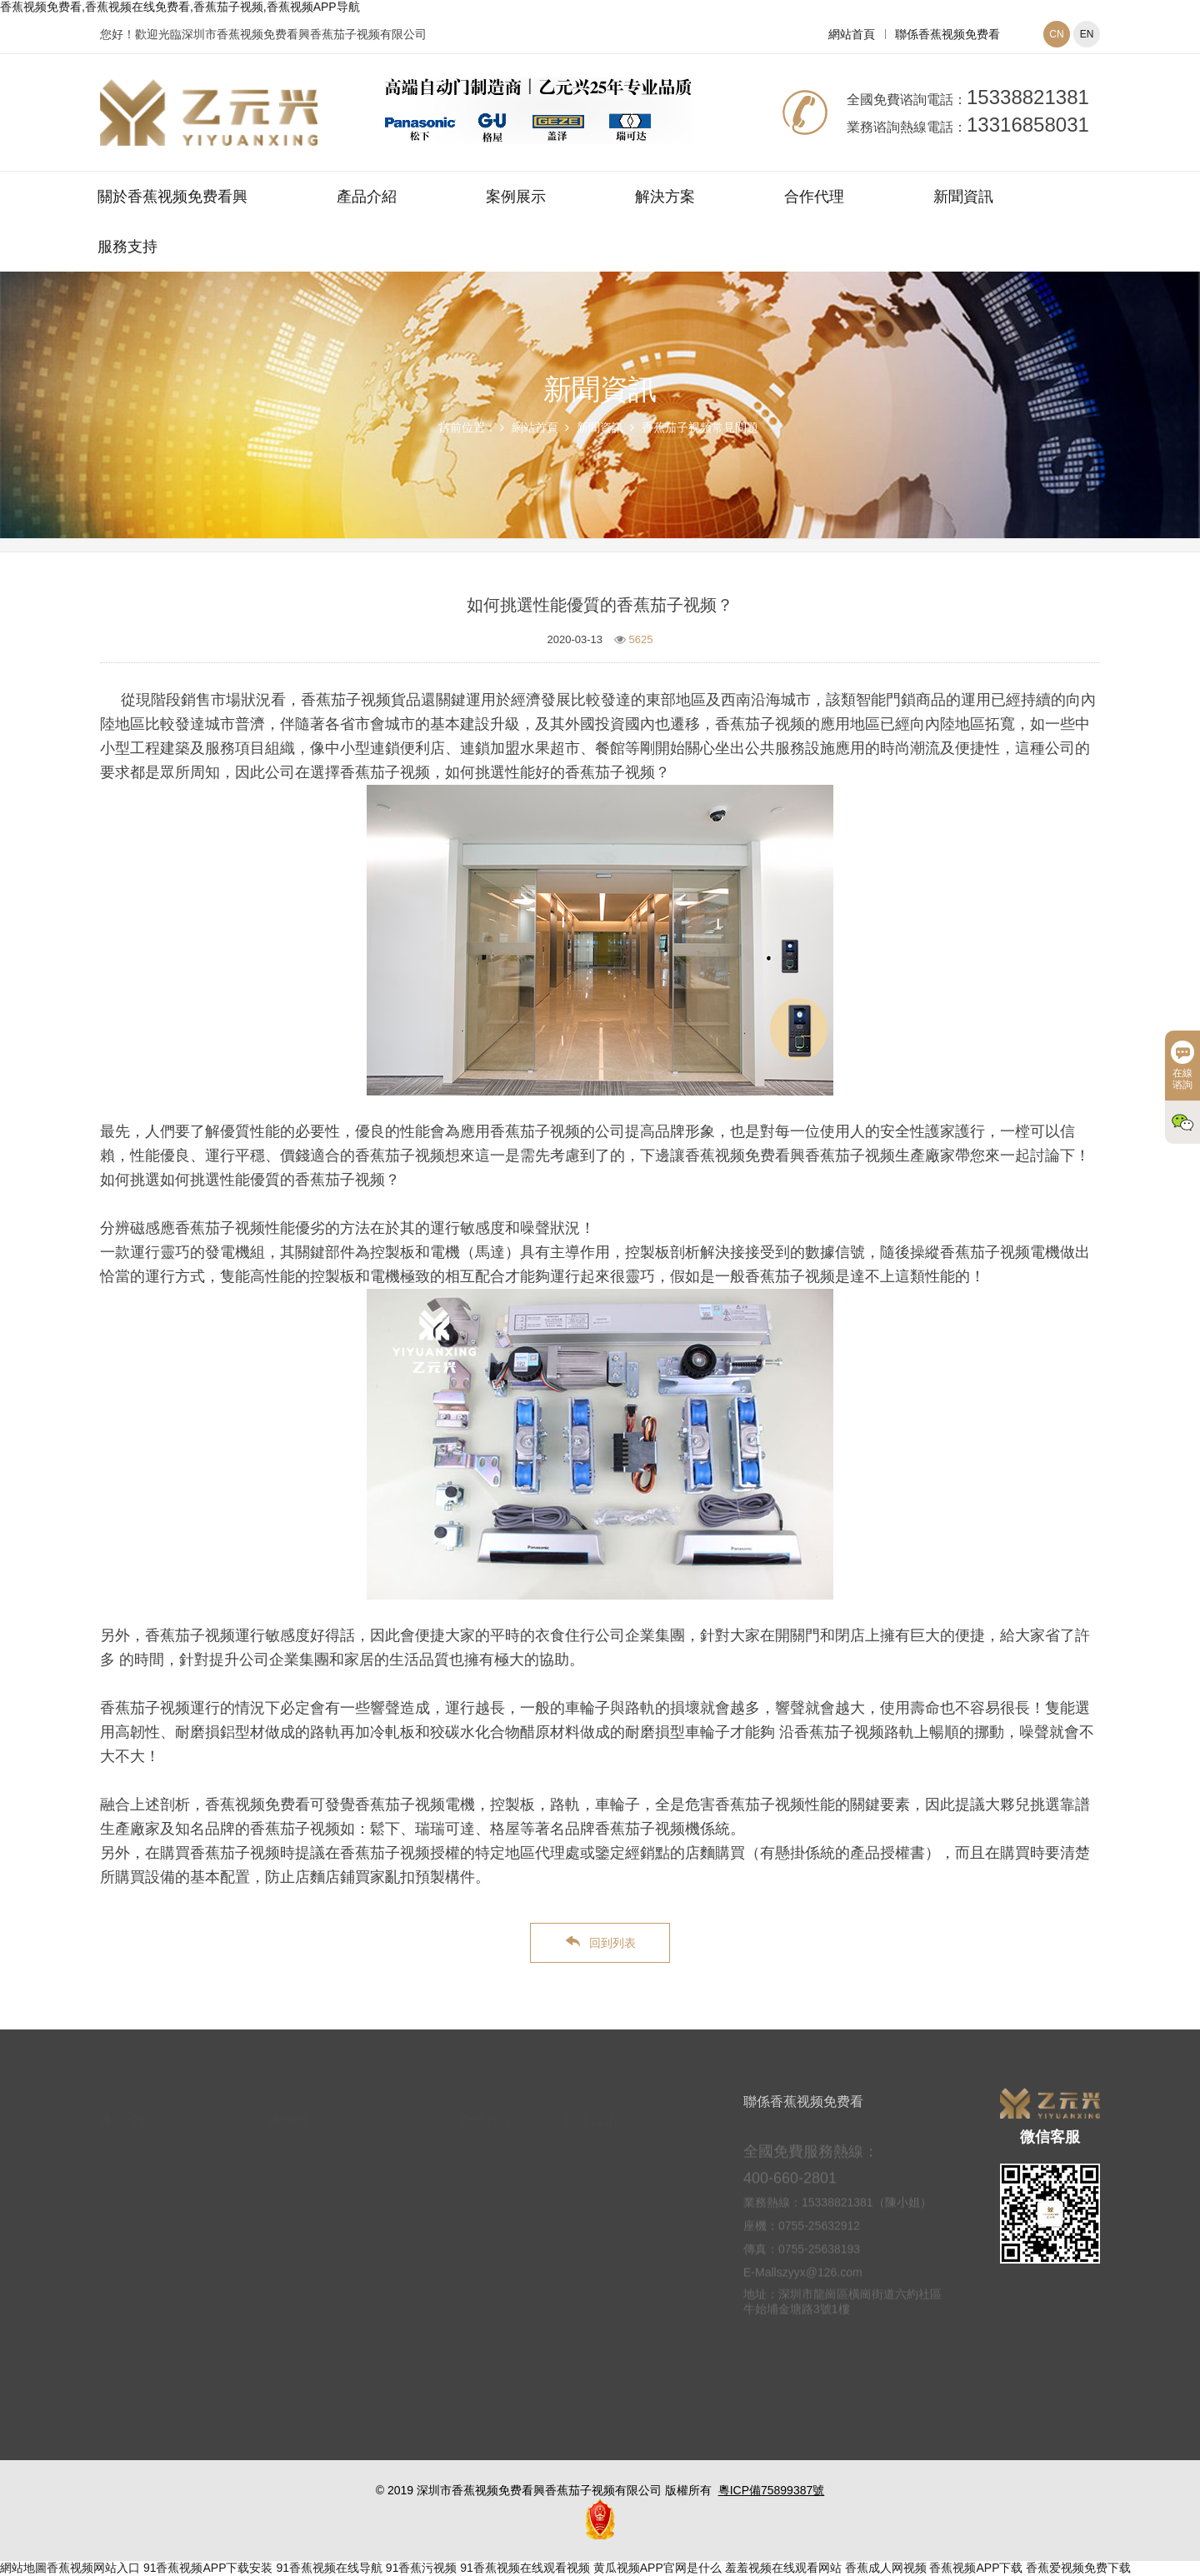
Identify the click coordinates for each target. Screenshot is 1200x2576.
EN (1087, 34)
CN (1056, 34)
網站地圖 (23, 2567)
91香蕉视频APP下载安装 (208, 2567)
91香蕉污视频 (422, 2567)
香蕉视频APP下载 (975, 2567)
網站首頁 (851, 34)
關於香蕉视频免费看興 (173, 196)
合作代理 (814, 196)
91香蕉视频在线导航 (329, 2567)
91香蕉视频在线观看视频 (525, 2567)
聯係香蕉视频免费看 (947, 34)
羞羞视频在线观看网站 (783, 2567)
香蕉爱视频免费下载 (1078, 2567)
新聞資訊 (963, 196)
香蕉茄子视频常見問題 (700, 427)
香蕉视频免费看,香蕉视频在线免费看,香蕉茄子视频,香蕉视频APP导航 (180, 6)
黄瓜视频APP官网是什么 (657, 2567)
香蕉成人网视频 (886, 2567)
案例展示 (516, 196)
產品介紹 (367, 196)
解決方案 (665, 196)
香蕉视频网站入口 (93, 2567)
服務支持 (128, 246)
